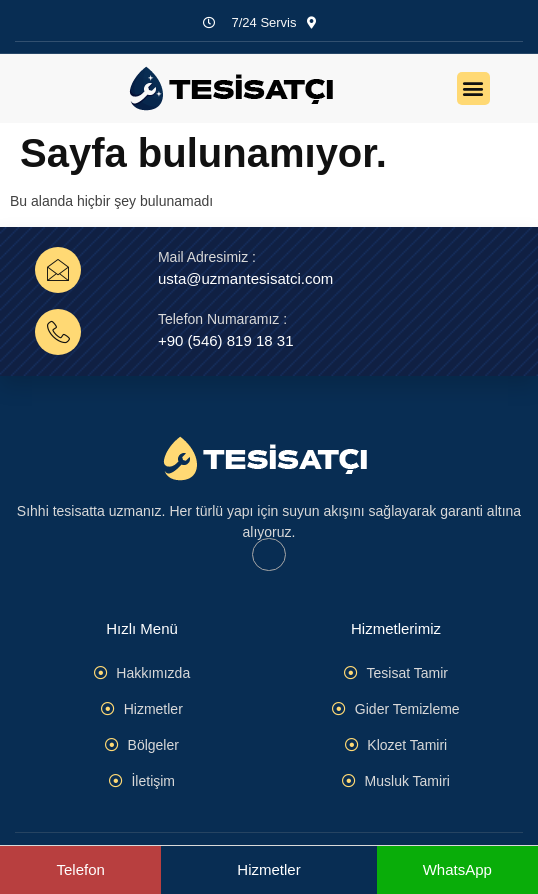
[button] (473, 88)
